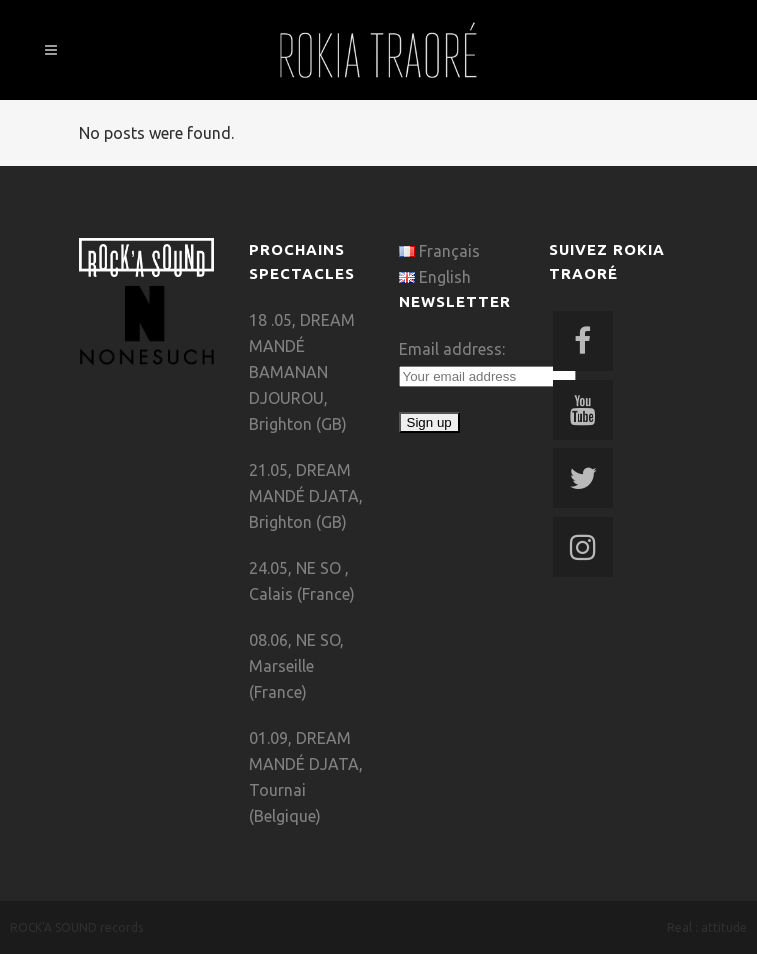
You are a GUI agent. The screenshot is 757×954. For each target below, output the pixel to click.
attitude (724, 927)
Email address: (452, 349)
